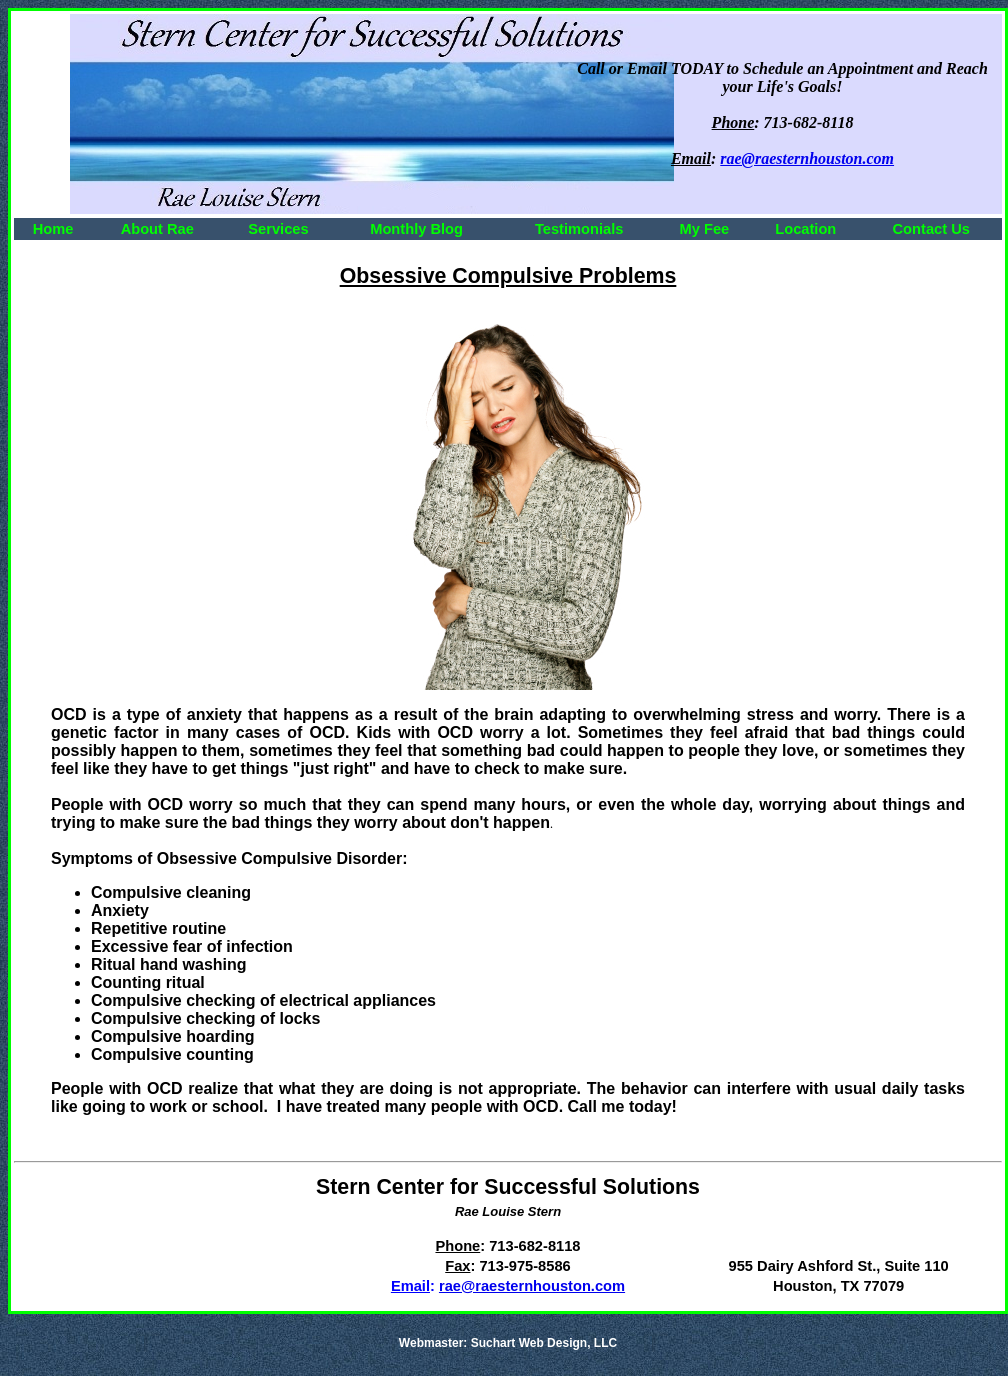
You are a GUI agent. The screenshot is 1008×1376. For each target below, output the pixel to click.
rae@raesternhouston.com (532, 1286)
